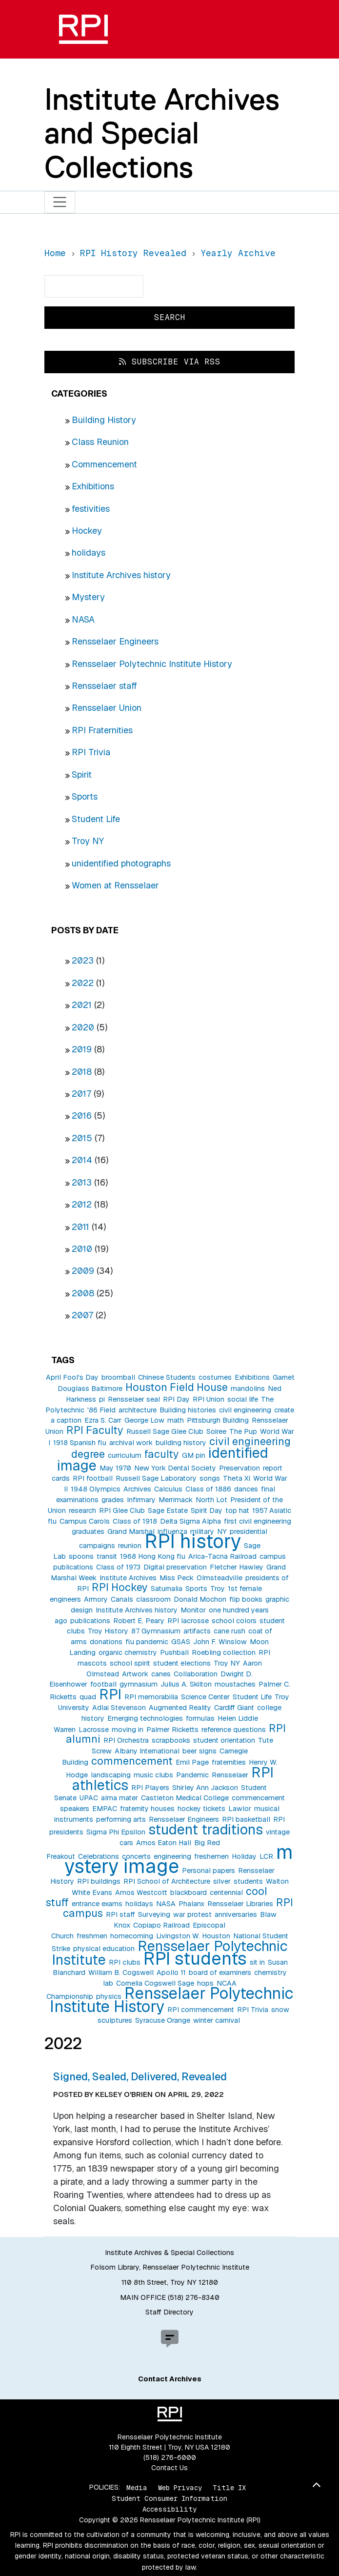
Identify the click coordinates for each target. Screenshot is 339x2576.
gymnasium (139, 1684)
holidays (88, 552)
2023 (83, 960)
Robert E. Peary (138, 1620)
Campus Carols (85, 1521)
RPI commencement (200, 2009)
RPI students (195, 1958)
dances (246, 1489)
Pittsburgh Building (218, 1420)
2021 (82, 1004)
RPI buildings (98, 1881)
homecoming (131, 1936)
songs (209, 1478)
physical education (104, 1948)
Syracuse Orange (162, 2020)
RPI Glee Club (122, 1510)
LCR (266, 1856)
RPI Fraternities (102, 730)
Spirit (82, 774)
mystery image (178, 1859)
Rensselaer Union (106, 707)
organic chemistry (128, 1652)
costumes (215, 1377)
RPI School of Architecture (166, 1881)
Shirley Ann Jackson (205, 1787)
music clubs (153, 1775)
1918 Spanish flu (79, 1442)
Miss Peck (177, 1577)
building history (181, 1442)
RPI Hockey (120, 1587)
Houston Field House (176, 1387)
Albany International (147, 1751)
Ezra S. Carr (102, 1420)
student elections (182, 1663)
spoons (81, 1556)
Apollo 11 (171, 1972)
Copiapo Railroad (161, 1925)
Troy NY (88, 840)
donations (106, 1641)
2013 (82, 1182)
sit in (257, 1962)
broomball (118, 1377)
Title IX (229, 2487)
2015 (82, 1138)
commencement (132, 1761)
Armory (96, 1599)
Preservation (239, 1468)
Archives (137, 1489)
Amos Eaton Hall (163, 1842)
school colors (234, 1620)
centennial (226, 1892)
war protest (192, 1914)
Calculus (168, 1489)
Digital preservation (175, 1567)
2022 (83, 982)
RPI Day (176, 1399)
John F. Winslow (220, 1641)
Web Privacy (180, 2487)
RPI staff (120, 1914)
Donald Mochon (200, 1599)
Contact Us (169, 2467)
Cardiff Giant (234, 1707)
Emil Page (192, 1762)
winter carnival (216, 2020)
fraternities (229, 1762)
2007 (82, 1315)
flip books (245, 1599)
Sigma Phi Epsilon (115, 1832)
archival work (131, 1442)
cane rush (229, 1631)
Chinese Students (167, 1377)
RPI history (192, 1541)
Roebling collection (224, 1652)
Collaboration (196, 1674)
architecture (138, 1410)
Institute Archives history (121, 575)
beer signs (199, 1751)
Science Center (205, 1696)
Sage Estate (168, 1510)
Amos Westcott (141, 1892)
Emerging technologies (145, 1718)
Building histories (188, 1410)
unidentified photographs (121, 863)
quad (88, 1696)
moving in (127, 1729)
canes (161, 1674)
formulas (200, 1718)
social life (242, 1399)
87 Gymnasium (155, 1631)
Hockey (87, 530)
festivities (91, 508)
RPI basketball (246, 1819)
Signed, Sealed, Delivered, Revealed (140, 2076)
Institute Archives (128, 1577)
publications (90, 1620)
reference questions (233, 1729)
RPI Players (150, 1787)
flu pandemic (146, 1641)
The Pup (243, 1431)
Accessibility (169, 2509)
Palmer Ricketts (172, 1729)
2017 (81, 1093)
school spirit (130, 1663)
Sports (85, 796)
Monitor (193, 1610)
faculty (161, 1454)
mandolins (248, 1388)
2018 (82, 1071)
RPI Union (208, 1399)
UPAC (89, 1797)
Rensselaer (230, 1775)
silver (222, 1881)
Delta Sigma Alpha (190, 1521)
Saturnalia (166, 1588)
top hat (237, 1510)
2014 (82, 1160)
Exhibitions (93, 486)
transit (107, 1556)
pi (102, 1399)
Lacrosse (94, 1729)
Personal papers (208, 1870)
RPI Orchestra (126, 1740)
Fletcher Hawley (236, 1567)
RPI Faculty (94, 1430)
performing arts (121, 1819)
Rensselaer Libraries (240, 1903)
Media (136, 2487)
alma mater (119, 1797)
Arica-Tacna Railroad (222, 1556)
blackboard (188, 1892)
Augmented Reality (180, 1707)
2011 (80, 1226)
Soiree (216, 1431)
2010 (82, 1248)
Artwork (135, 1674)
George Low (144, 1420)
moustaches (235, 1684)
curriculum (124, 1455)
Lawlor (239, 1808)
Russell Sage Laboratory (156, 1478)
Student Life (96, 819)
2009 (83, 1270)
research (82, 1510)
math (175, 1420)
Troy (217, 1588)
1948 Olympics (95, 1489)
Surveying (154, 1914)
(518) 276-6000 (169, 2457)
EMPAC (104, 1808)
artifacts (197, 1631)
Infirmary (141, 1499)
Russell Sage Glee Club (164, 1431)
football (103, 1684)
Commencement (104, 464)
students (248, 1881)
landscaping (111, 1775)
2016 (82, 1115)
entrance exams (97, 1903)
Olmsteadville (219, 1577)
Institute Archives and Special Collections (161, 132)
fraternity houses (147, 1808)
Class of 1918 (135, 1521)
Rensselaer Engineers (115, 641)
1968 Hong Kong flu (152, 1556)
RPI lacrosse (188, 1620)
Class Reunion (100, 441)
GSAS (180, 1641)
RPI (110, 1694)
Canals (122, 1599)
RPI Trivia (91, 752)
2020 (83, 1027)
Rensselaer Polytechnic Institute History (152, 663)
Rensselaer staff (104, 685)
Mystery (88, 597)
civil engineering (245, 1410)
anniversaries (236, 1914)
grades (112, 1499)
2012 (82, 1204)
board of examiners (220, 1972)
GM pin (193, 1455)
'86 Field (101, 1410)
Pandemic (192, 1775)
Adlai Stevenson (119, 1707)
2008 (83, 1293)
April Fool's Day (72, 1377)
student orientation (224, 1740)
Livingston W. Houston (193, 1936)
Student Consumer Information (169, 2498)
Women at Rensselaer (115, 885)
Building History (104, 419)
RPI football (93, 1478)
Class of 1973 (118, 1567)
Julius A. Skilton (186, 1684)
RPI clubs (124, 1962)
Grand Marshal (131, 1531)
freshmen (92, 1936)
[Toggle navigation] (59, 202)
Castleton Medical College (185, 1797)
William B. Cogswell (121, 1972)
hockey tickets (201, 1808)
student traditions (205, 1829)
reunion (129, 1545)
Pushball (174, 1652)
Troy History (108, 1631)
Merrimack (176, 1499)
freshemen (211, 1856)
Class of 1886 (208, 1489)
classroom (153, 1599)
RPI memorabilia (151, 1696)
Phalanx (191, 1903)
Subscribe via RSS (169, 362)
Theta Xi (236, 1478)
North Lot (211, 1499)
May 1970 (115, 1468)
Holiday (244, 1856)
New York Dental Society (175, 1468)
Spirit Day (206, 1510)
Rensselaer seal (134, 1399)
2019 (82, 1049)
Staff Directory (169, 2312)
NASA (83, 619)
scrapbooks (171, 1740)
